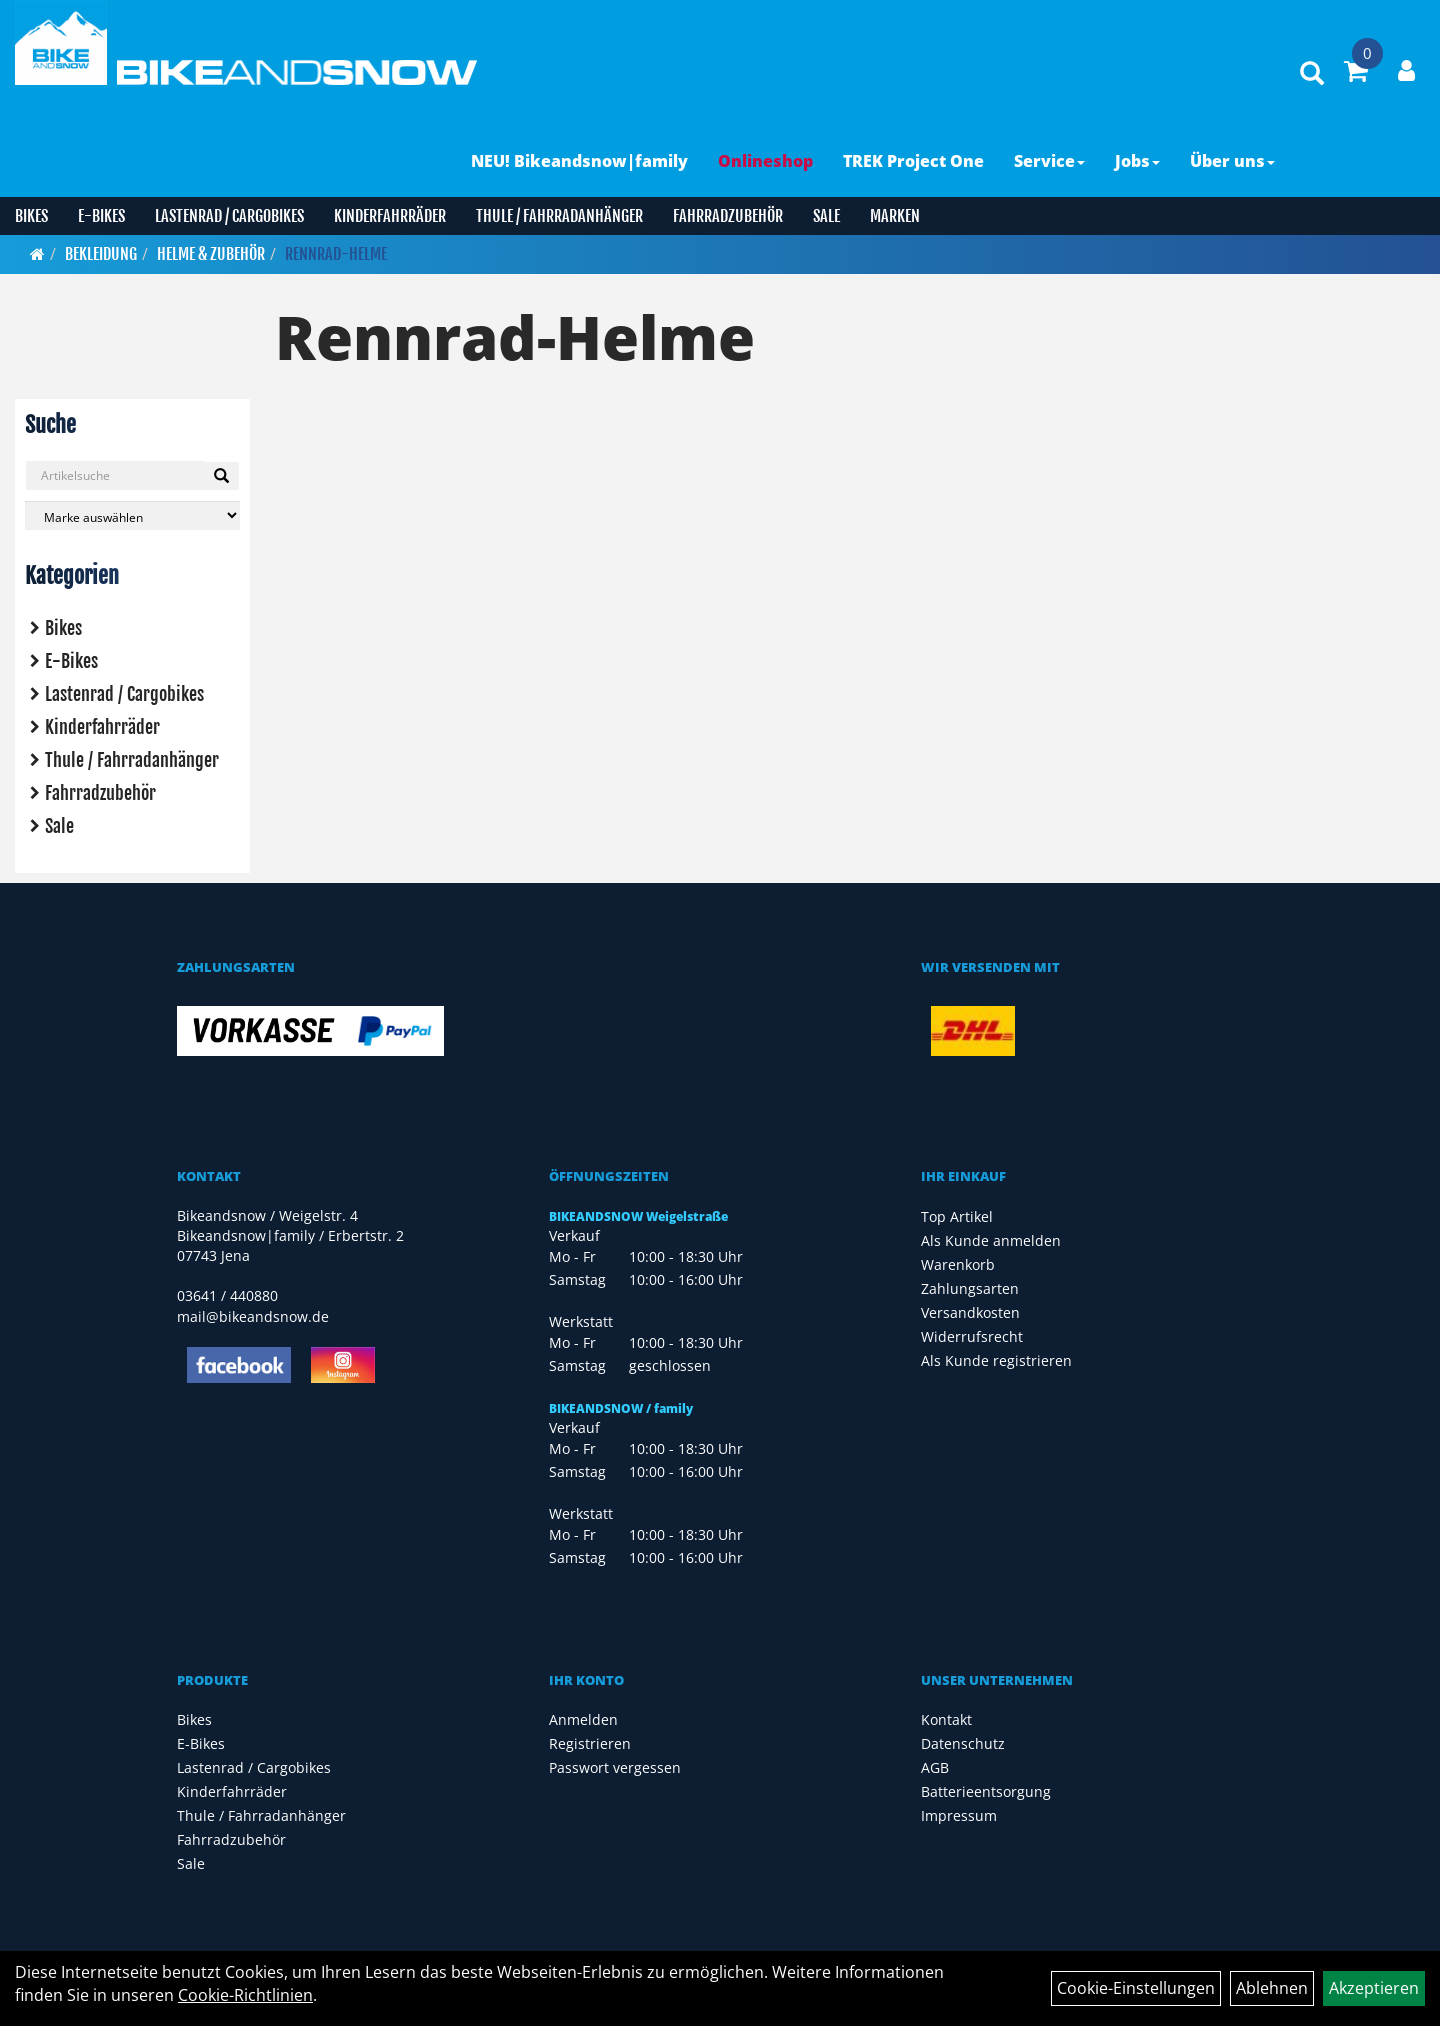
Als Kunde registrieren (996, 1360)
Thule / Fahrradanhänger (559, 216)
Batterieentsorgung (986, 1791)
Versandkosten (970, 1312)
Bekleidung (101, 254)
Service (1049, 161)
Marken (895, 216)
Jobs (1137, 161)
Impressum (959, 1815)
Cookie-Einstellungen (1136, 1988)
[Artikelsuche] (1312, 74)
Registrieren (590, 1743)
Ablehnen (1272, 1988)
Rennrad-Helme (336, 254)
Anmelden (583, 1719)
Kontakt (946, 1719)
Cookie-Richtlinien (245, 1995)
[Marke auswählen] (132, 515)
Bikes (31, 216)
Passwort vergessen (615, 1767)
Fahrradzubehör (728, 216)
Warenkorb (958, 1264)
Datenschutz (963, 1743)
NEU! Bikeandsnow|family (579, 161)
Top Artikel (957, 1216)
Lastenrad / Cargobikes (229, 216)
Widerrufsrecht (972, 1336)
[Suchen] (221, 476)
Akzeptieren (1374, 1988)
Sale (826, 216)
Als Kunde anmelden (991, 1240)
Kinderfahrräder (390, 216)
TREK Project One (913, 161)
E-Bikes (101, 216)
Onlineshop (765, 161)
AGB (935, 1767)
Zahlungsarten (970, 1288)
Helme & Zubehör (211, 254)
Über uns (1232, 161)
